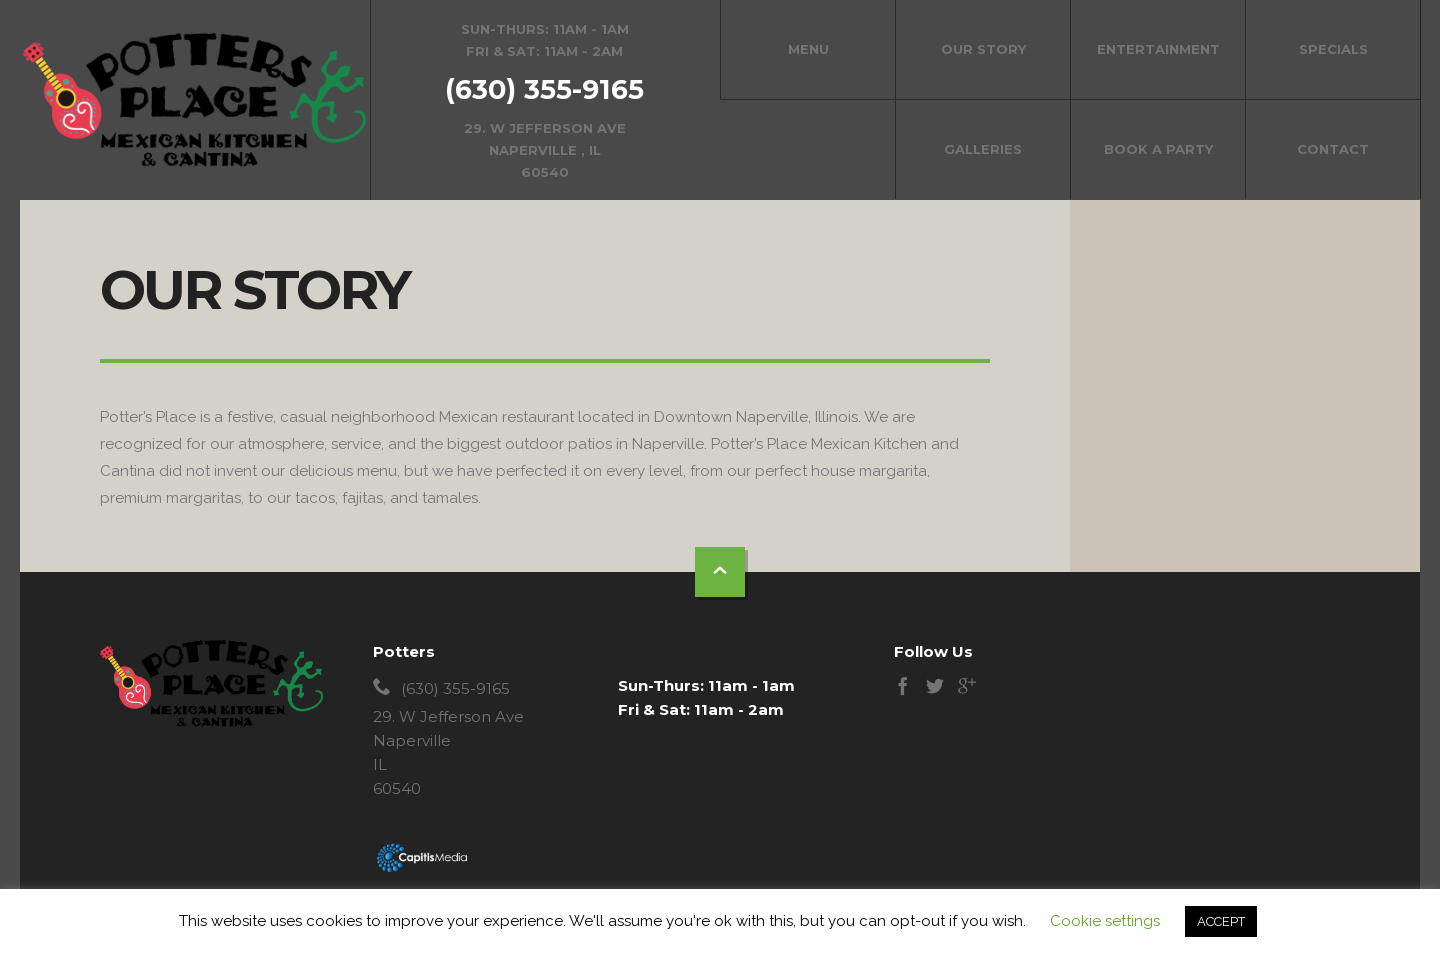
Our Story (983, 49)
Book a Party (1158, 149)
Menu (808, 49)
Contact (1333, 149)
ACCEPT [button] (1221, 921)
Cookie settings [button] (1105, 921)
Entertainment (1158, 49)
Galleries (983, 149)
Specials (1333, 49)
